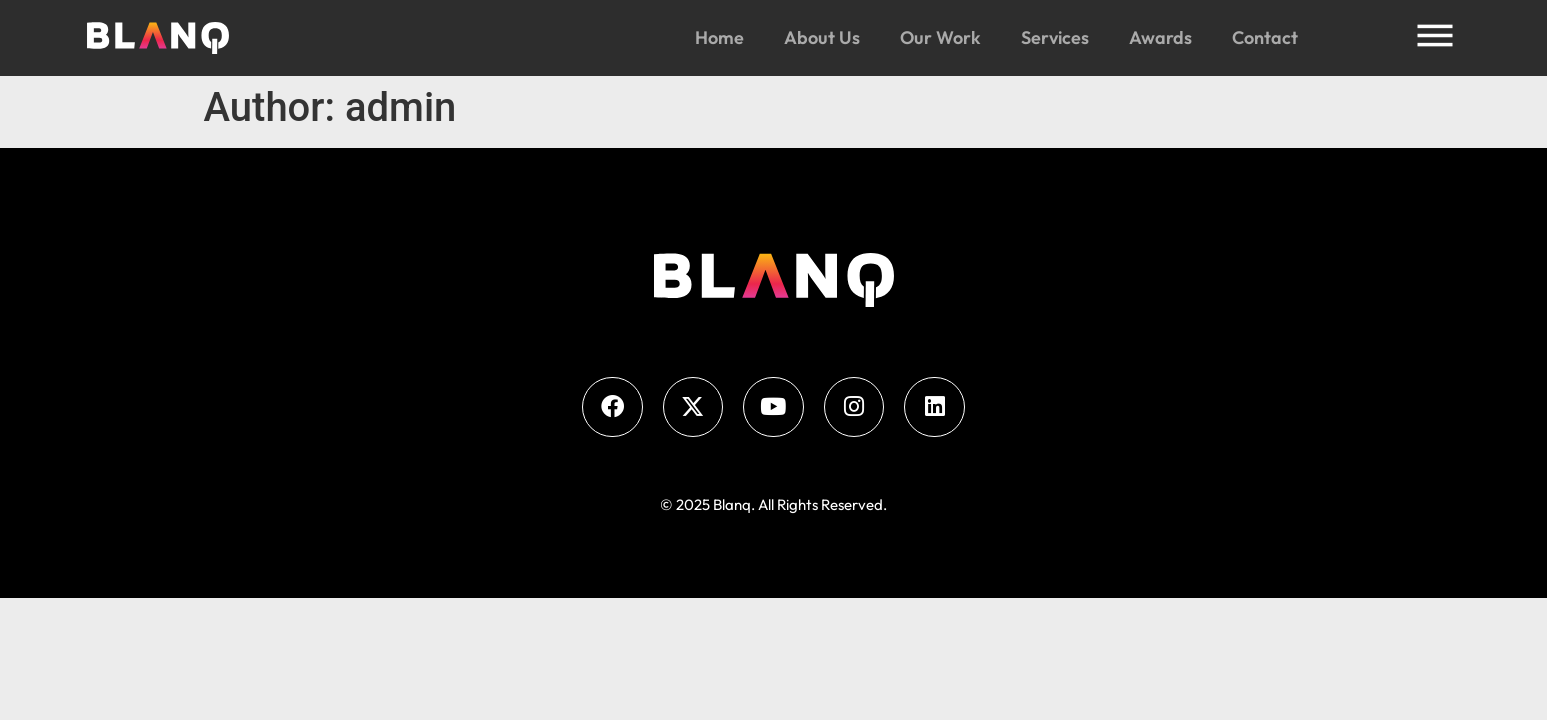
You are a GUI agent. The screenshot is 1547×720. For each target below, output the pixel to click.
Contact (1265, 37)
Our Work (940, 37)
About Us (822, 37)
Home (719, 37)
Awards (1160, 37)
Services (1055, 37)
